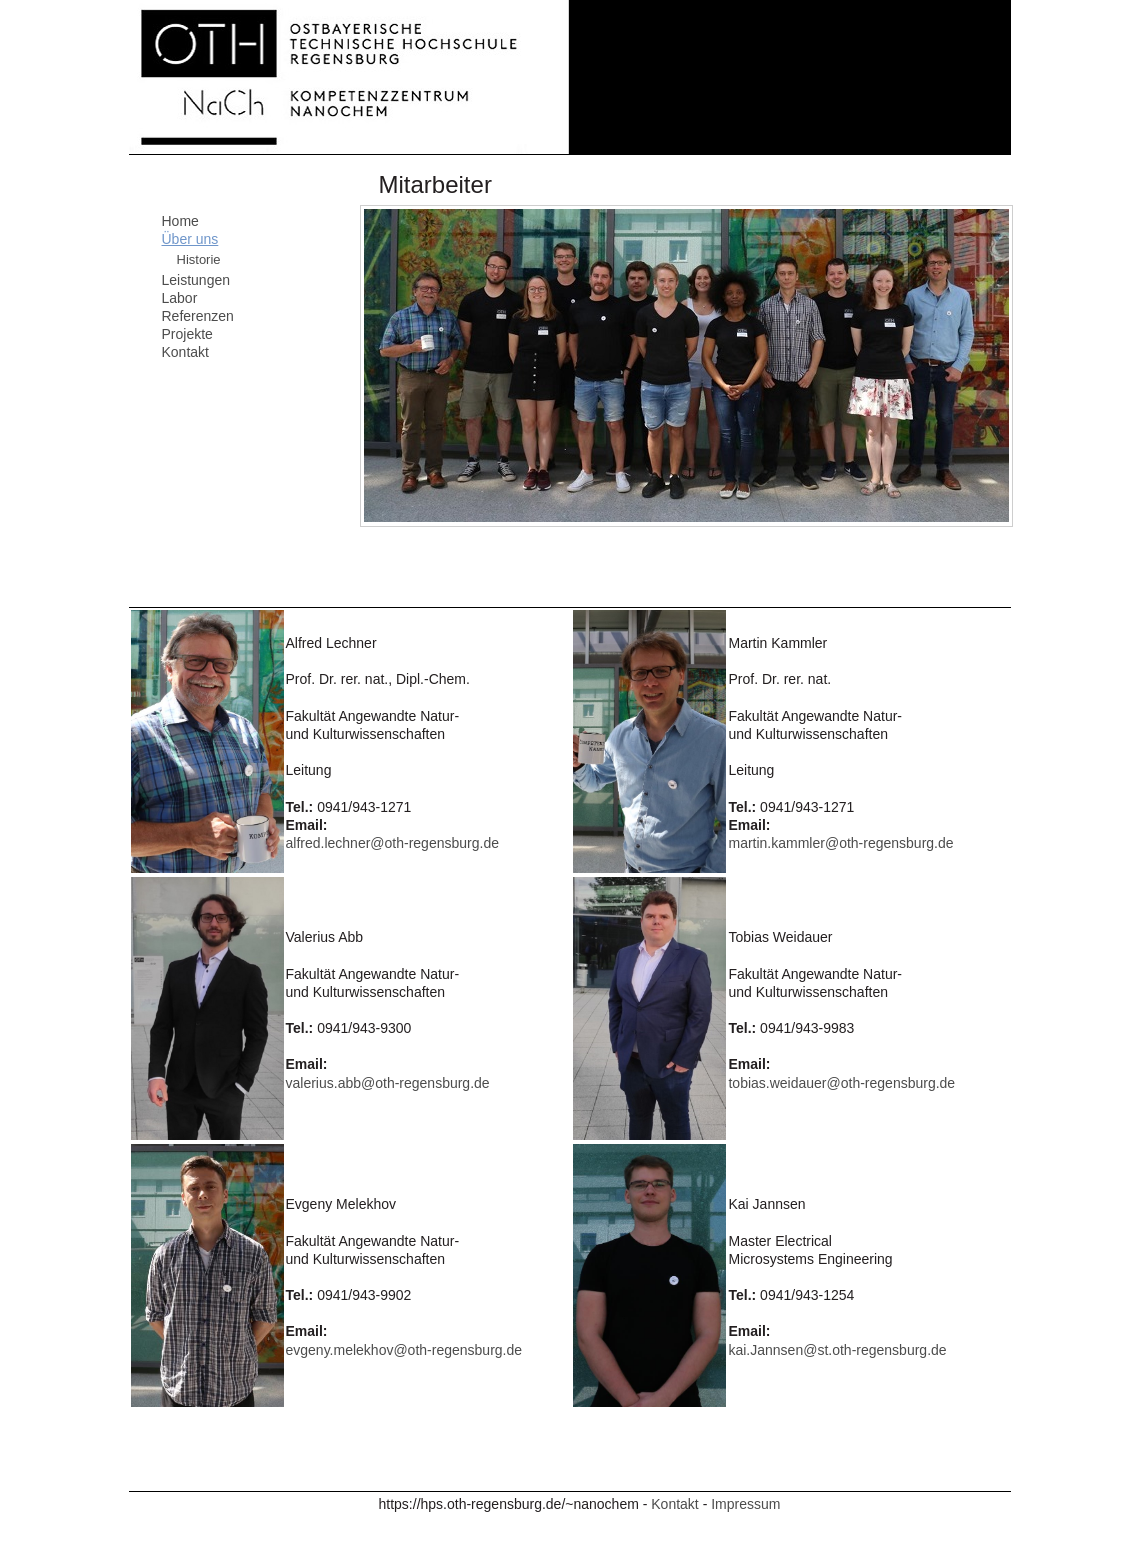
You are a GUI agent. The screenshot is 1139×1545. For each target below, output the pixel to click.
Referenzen (198, 316)
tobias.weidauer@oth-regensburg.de (841, 1083)
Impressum (745, 1504)
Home (180, 221)
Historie (199, 259)
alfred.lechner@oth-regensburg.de (392, 843)
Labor (180, 298)
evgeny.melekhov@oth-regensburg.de (404, 1350)
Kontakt (185, 352)
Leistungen (196, 280)
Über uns (190, 239)
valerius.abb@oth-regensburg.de (388, 1083)
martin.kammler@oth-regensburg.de (840, 843)
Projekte (187, 334)
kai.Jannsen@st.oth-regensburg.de (837, 1350)
